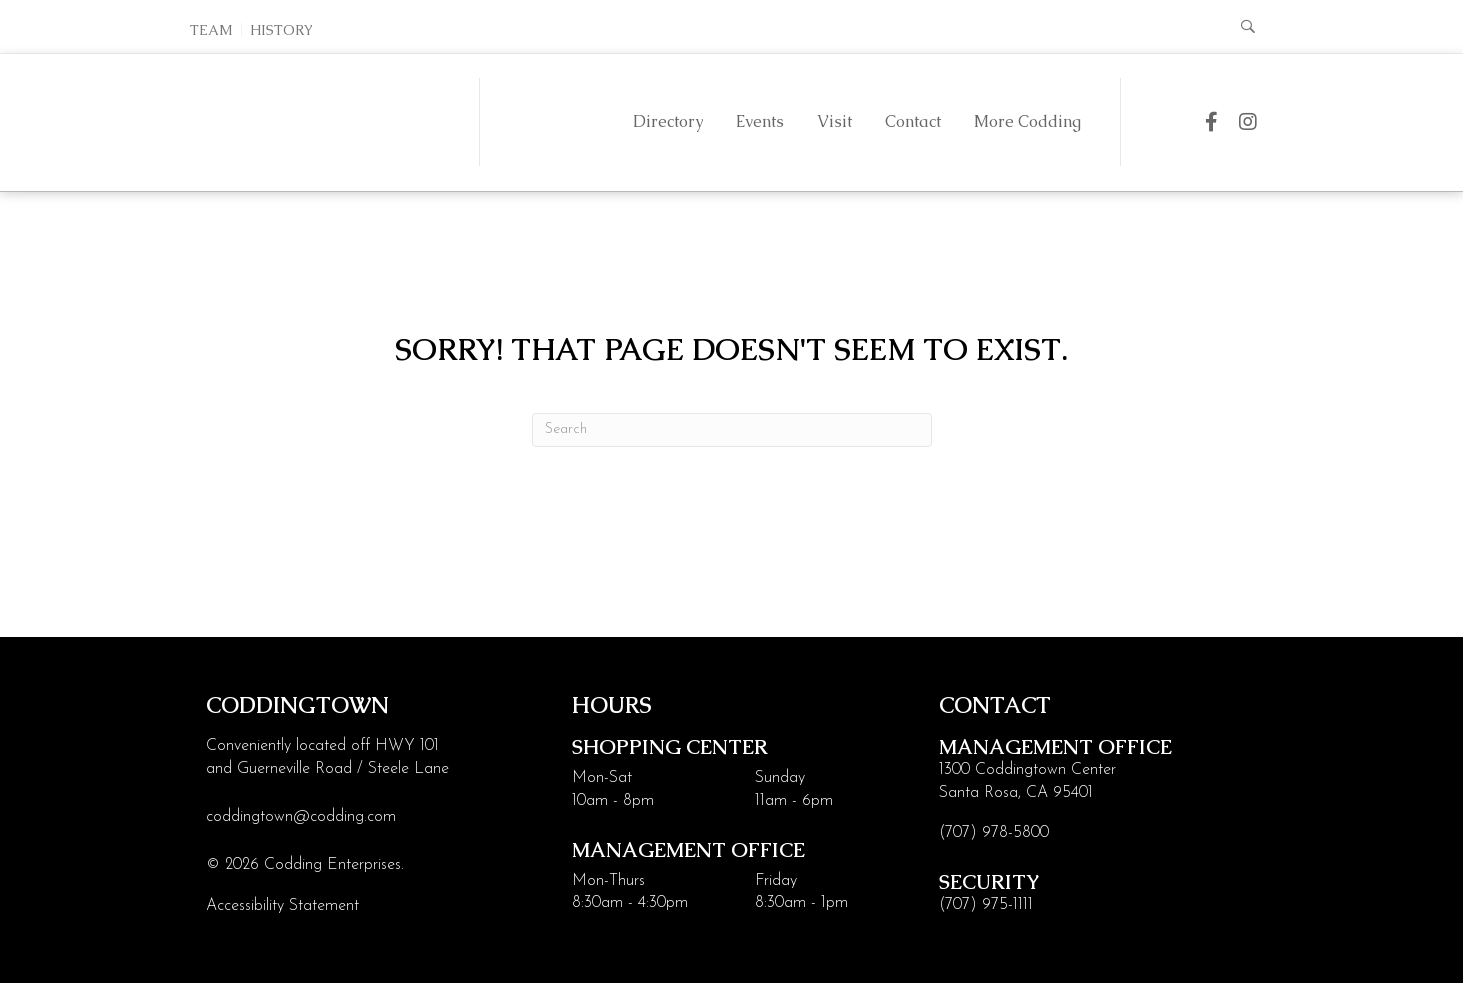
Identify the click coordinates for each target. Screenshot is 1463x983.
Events (759, 121)
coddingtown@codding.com (301, 817)
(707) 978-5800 (994, 833)
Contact (912, 121)
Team (211, 30)
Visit (833, 121)
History (281, 30)
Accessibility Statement (282, 906)
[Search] (732, 430)
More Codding (1026, 121)
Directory (667, 121)
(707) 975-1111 (986, 905)
